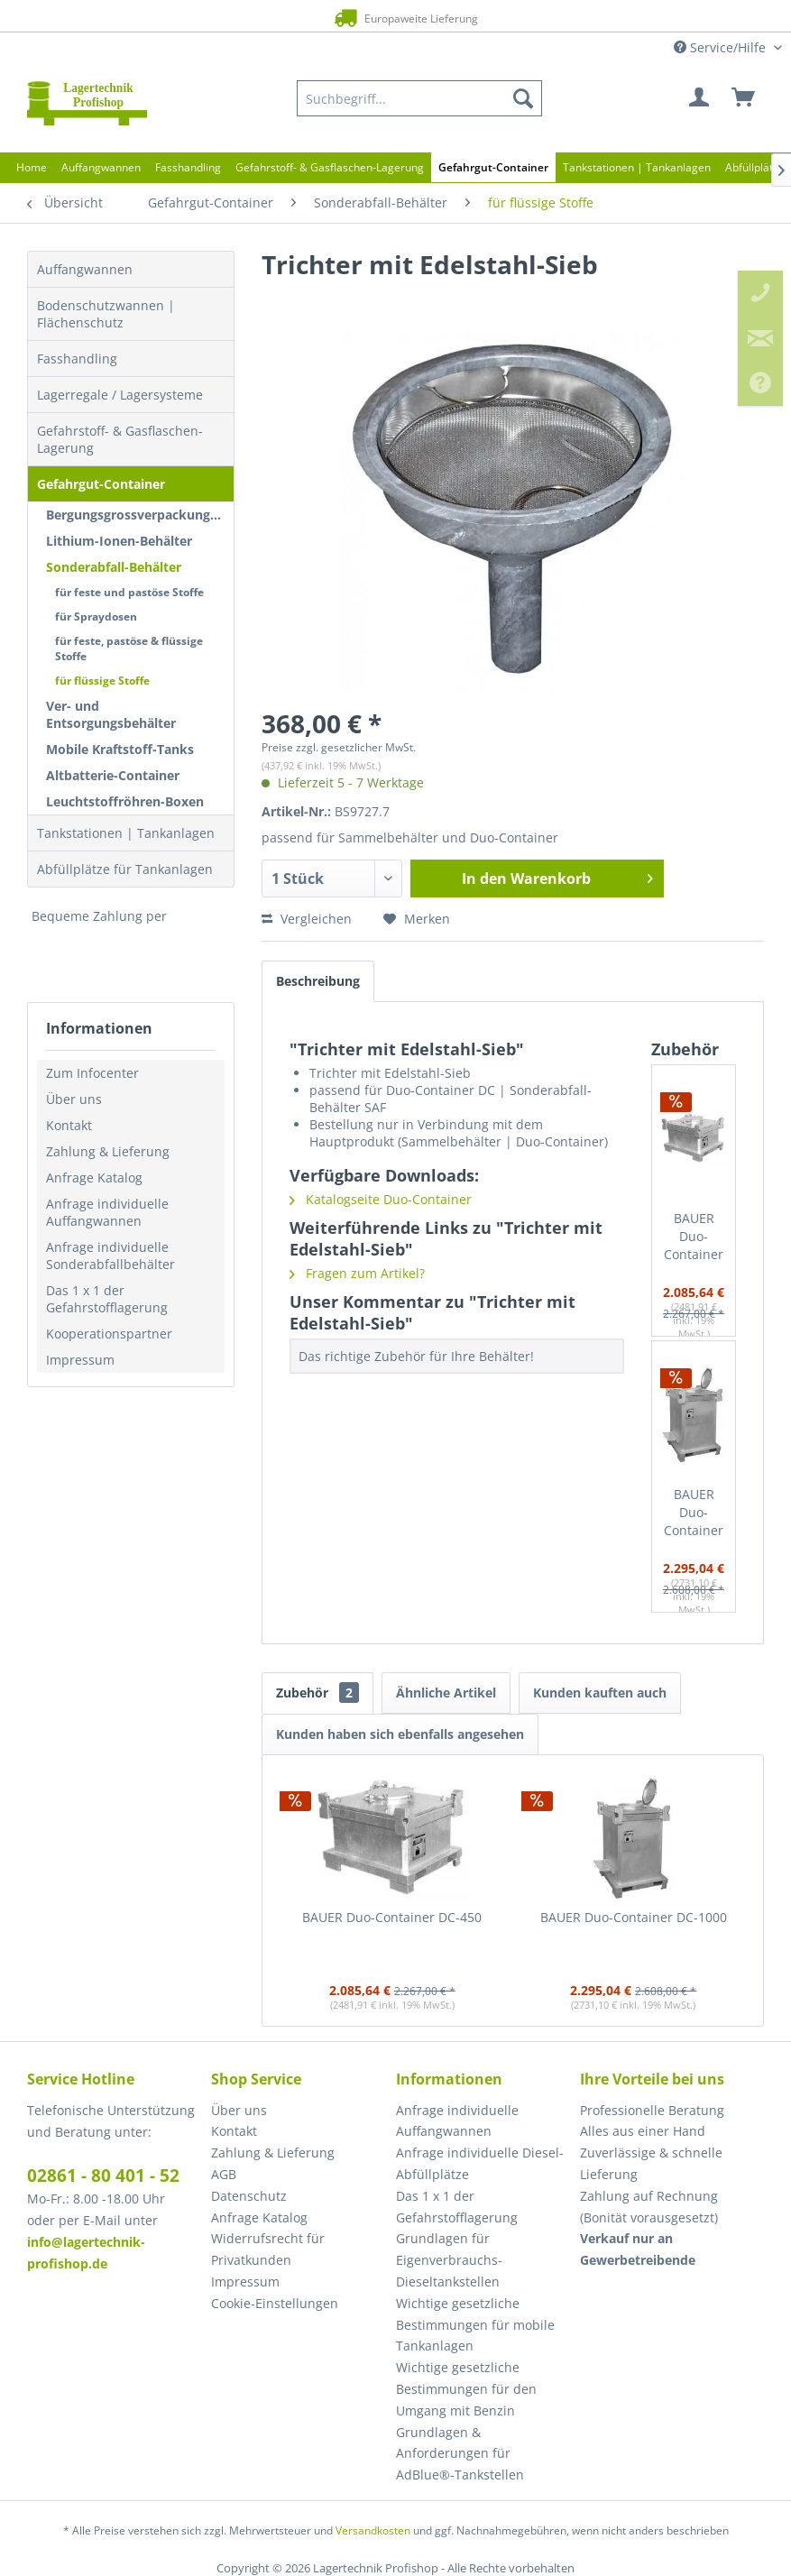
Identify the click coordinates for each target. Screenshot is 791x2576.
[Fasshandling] (188, 167)
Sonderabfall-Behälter (113, 566)
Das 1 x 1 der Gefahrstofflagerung (107, 1299)
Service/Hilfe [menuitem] (721, 47)
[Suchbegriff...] (419, 98)
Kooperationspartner (109, 1333)
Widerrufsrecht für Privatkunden (268, 2249)
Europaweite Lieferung (372, 17)
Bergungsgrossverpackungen (135, 514)
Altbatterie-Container (112, 775)
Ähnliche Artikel (446, 1692)
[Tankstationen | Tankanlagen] (637, 167)
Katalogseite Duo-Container (381, 1199)
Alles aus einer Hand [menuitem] (642, 2130)
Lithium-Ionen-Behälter (119, 540)
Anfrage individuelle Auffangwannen (107, 1212)
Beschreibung (318, 980)
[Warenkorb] (744, 98)
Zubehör (317, 1692)
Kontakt (69, 1125)
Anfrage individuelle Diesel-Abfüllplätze (480, 2163)
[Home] (31, 167)
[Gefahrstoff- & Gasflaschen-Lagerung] (329, 167)
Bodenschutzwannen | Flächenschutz (106, 314)
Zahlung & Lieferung (108, 1151)
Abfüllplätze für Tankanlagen (125, 869)
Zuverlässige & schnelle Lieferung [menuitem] (651, 2163)
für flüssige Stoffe (102, 680)
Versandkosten (373, 2530)
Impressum (80, 1359)
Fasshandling (77, 358)
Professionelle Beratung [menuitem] (652, 2110)
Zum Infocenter (92, 1072)
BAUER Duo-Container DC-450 (693, 1237)
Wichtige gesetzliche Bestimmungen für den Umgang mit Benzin (466, 2389)
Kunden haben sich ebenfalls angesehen (400, 1734)
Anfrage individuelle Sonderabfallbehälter (110, 1255)
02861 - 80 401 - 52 (103, 2175)
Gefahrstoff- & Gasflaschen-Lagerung (120, 439)
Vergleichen (307, 918)
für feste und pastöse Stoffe (129, 592)
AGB (223, 2174)
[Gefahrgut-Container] (493, 167)
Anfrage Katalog (94, 1177)
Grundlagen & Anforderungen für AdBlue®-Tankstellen (460, 2454)
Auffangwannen (85, 269)
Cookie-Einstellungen (274, 2303)
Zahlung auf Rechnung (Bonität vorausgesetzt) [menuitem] (649, 2206)
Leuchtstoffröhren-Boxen (125, 801)
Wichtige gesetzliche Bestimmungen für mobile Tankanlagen (475, 2325)
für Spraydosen (96, 616)
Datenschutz (249, 2195)
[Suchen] (523, 98)
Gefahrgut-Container (101, 483)
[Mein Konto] (700, 98)
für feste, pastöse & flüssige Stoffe (129, 648)
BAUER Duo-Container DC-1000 (693, 1513)
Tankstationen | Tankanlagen (126, 833)
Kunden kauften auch (600, 1692)
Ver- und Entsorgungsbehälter (111, 714)
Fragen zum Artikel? (357, 1273)
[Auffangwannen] (101, 167)
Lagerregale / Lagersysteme (120, 394)
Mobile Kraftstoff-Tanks (120, 749)
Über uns (74, 1099)
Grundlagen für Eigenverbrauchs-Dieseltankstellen (449, 2260)
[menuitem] (419, 98)
